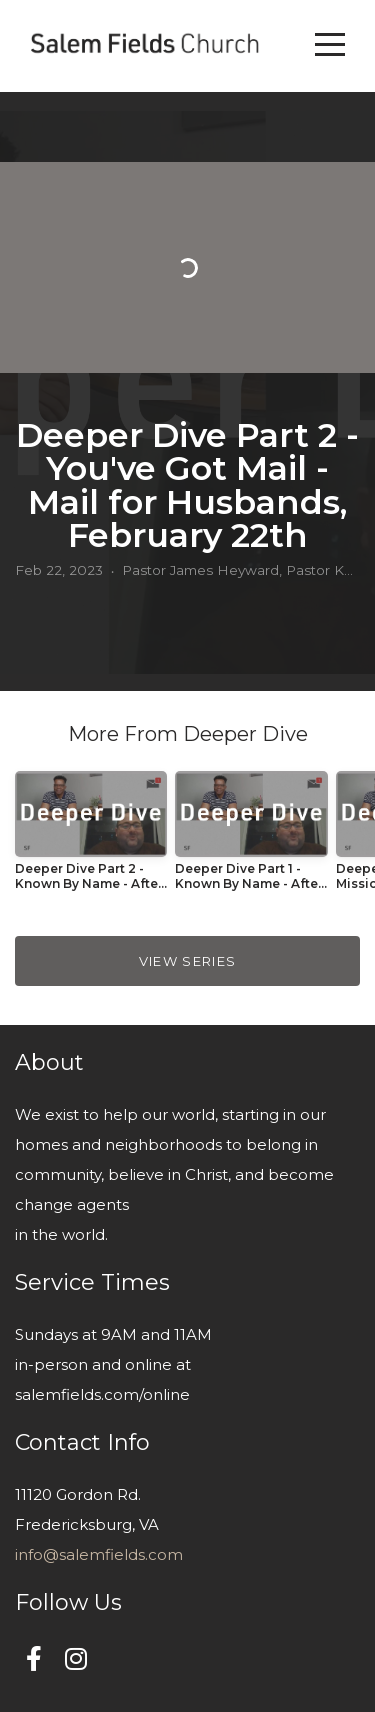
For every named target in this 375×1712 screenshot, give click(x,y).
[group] (91, 838)
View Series (187, 961)
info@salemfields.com (99, 1554)
